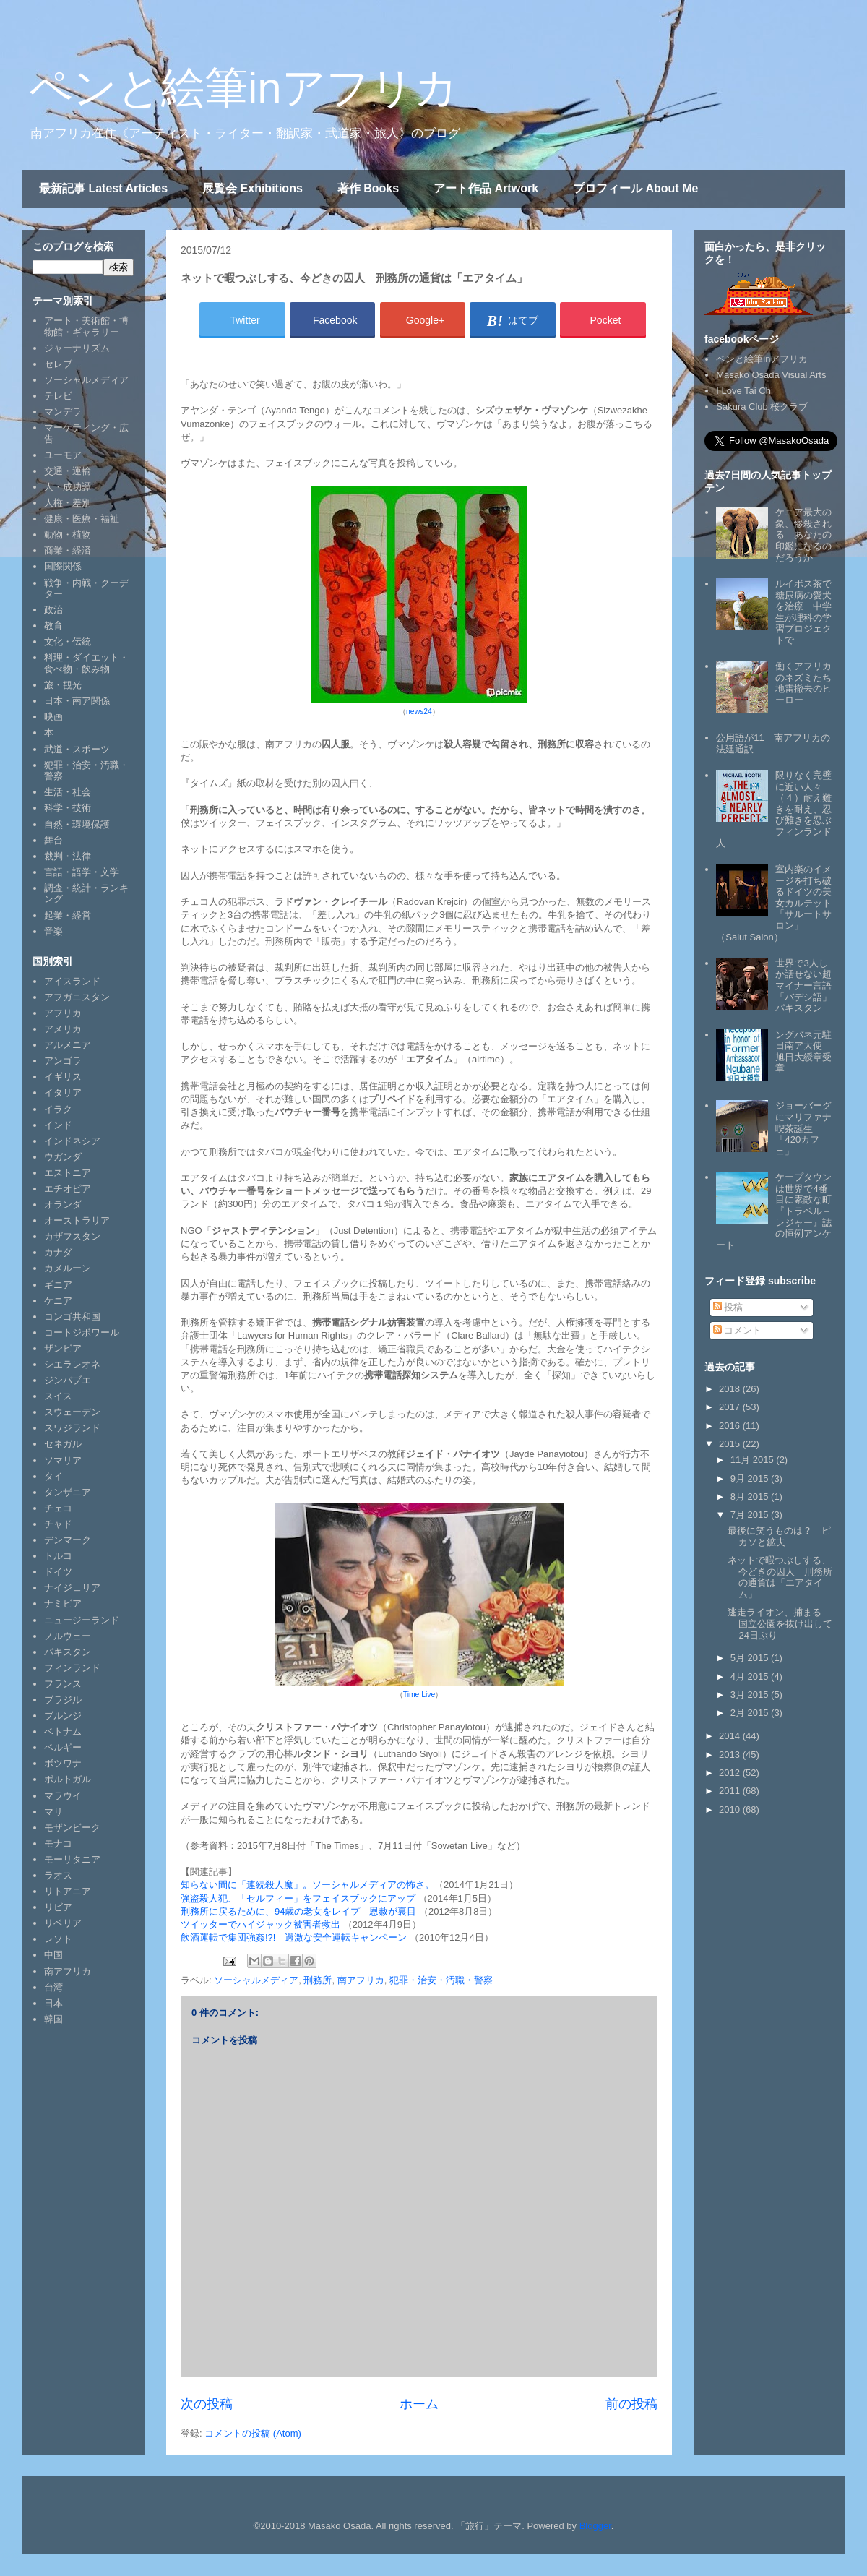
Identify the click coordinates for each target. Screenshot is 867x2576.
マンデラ (63, 411)
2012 (731, 1772)
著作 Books (368, 188)
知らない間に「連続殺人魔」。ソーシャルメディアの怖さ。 (307, 1884)
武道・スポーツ (77, 749)
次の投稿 (207, 2404)
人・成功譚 (67, 486)
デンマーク (67, 1539)
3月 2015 (750, 1694)
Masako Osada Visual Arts (771, 374)
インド (58, 1125)
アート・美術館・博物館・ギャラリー (86, 326)
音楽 (53, 931)
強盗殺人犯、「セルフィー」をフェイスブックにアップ (298, 1898)
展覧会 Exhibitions (252, 188)
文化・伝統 (67, 641)
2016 (731, 1425)
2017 (731, 1406)
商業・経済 (67, 550)
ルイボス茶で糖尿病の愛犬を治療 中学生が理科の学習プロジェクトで (803, 611)
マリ (53, 1811)
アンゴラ (63, 1060)
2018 (731, 1388)
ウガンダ (63, 1156)
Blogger (595, 2525)
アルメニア (67, 1044)
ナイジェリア (72, 1587)
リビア (58, 1907)
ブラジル (63, 1699)
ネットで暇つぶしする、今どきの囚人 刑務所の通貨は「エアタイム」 (780, 1577)
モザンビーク (72, 1827)
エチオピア (67, 1188)
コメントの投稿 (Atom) (252, 2433)
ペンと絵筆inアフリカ (243, 88)
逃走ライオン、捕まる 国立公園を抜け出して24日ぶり (780, 1623)
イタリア (63, 1092)
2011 (731, 1790)
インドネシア (72, 1140)
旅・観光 (63, 684)
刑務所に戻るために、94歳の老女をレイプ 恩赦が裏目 (298, 1911)
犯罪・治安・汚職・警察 (441, 1980)
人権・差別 (67, 502)
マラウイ (63, 1795)
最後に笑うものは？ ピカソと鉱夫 (779, 1536)
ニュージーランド (81, 1620)
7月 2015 (750, 1514)
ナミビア (63, 1603)
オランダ (63, 1204)
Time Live (419, 1695)
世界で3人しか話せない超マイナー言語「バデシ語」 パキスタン (808, 985)
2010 (731, 1809)
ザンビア (63, 1348)
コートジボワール (81, 1332)
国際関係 (63, 566)
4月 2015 (750, 1676)
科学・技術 (67, 807)
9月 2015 (750, 1478)
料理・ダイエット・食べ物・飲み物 (86, 663)
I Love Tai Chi (744, 390)
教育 (53, 625)
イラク (58, 1109)
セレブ (58, 364)
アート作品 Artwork (486, 188)
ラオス (58, 1875)
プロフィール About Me (635, 188)
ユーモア (63, 455)
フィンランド (72, 1667)
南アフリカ (360, 1980)
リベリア (63, 1923)
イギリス (63, 1076)
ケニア (58, 1300)
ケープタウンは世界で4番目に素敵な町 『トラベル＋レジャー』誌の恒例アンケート (778, 1211)
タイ (53, 1476)
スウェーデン (72, 1412)
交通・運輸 (67, 470)
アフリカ (63, 1013)
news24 (419, 712)
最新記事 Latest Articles (103, 188)
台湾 (53, 1987)
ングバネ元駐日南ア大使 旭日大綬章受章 (803, 1051)
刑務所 (317, 1980)
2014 (731, 1735)
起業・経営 (67, 915)
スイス (58, 1396)
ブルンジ (63, 1715)
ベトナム (63, 1731)
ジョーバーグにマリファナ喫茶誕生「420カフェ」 (803, 1128)
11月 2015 (753, 1459)
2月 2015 (750, 1712)
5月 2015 (750, 1657)
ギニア (58, 1284)
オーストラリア (77, 1220)
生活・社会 (67, 791)
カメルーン (67, 1268)
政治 (53, 609)
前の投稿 (631, 2404)
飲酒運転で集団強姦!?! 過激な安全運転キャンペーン (294, 1937)
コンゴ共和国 (72, 1316)
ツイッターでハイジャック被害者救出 (262, 1924)
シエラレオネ (72, 1364)
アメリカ (63, 1028)
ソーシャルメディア (256, 1980)
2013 (731, 1754)
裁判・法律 (67, 856)
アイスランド (72, 981)
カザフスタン (72, 1236)
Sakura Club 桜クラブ (762, 406)
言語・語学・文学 (81, 872)
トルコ (58, 1555)
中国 (53, 1954)
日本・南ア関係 (77, 700)
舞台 (53, 840)
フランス (63, 1683)
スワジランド (72, 1427)
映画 (53, 716)
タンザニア (67, 1492)
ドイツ (58, 1571)
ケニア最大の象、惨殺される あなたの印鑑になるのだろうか (803, 534)
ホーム (419, 2404)
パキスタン (67, 1652)
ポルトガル (67, 1779)
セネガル (63, 1443)
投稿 (728, 1307)
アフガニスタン (77, 997)
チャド (58, 1524)
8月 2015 (750, 1496)
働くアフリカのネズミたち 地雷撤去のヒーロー (808, 683)
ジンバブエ (67, 1380)
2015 (731, 1443)
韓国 (53, 2019)
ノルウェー (67, 1636)
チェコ (58, 1508)
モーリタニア (72, 1859)
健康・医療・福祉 (81, 518)
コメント (737, 1330)
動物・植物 (67, 534)
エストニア (67, 1172)
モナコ (58, 1843)
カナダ (58, 1252)
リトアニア (67, 1891)
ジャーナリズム (77, 348)
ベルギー (63, 1747)
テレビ (58, 395)
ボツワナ (63, 1763)
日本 (53, 2003)
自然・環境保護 (77, 824)
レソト (58, 1938)
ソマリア (63, 1460)
